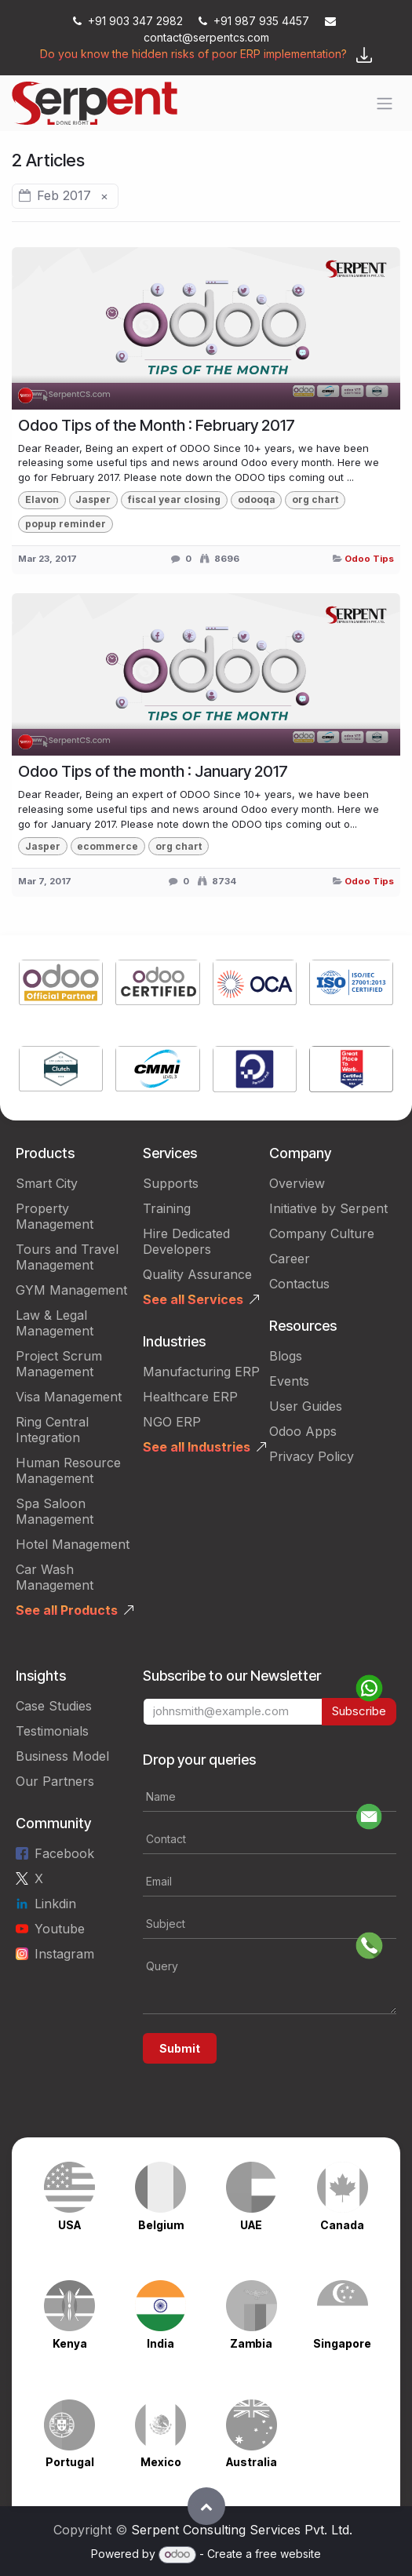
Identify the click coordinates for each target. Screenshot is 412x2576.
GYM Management (71, 1290)
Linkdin (55, 1903)
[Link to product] (61, 985)
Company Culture (321, 1233)
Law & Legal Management (54, 1323)
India (160, 2343)
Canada (342, 2225)
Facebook (64, 1853)
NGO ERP (172, 1422)
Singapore (342, 2343)
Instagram (64, 1954)
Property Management (54, 1216)
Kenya (70, 2343)
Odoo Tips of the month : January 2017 (153, 771)
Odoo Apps (303, 1431)
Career (289, 1258)
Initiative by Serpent (328, 1208)
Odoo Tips (369, 558)
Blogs (285, 1356)
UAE (251, 2225)
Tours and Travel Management (67, 1257)
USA (69, 2225)
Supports (171, 1183)
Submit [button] (179, 2048)
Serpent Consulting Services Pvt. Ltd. (241, 2530)
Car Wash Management (54, 1577)
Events (289, 1381)
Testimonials (52, 1731)
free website (288, 2553)
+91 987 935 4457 (255, 20)
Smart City (47, 1183)
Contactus (299, 1284)
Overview (297, 1183)
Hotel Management (72, 1544)
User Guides (305, 1406)
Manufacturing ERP (201, 1371)
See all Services (193, 1299)
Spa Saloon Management (54, 1511)
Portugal (70, 2462)
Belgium (161, 2225)
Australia (251, 2462)
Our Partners (55, 1781)
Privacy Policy (311, 1456)
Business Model (62, 1756)
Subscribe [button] (359, 1710)
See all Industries (196, 1447)
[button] (206, 2506)
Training (167, 1208)
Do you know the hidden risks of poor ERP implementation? (193, 53)
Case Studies (54, 1706)
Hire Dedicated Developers (186, 1241)
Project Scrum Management (59, 1363)
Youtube (60, 1929)
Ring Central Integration (52, 1429)
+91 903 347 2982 (129, 20)
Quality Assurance (197, 1274)
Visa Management (69, 1397)
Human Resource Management (68, 1470)
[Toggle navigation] (384, 103)
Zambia (251, 2343)
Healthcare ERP (190, 1397)
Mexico (160, 2462)
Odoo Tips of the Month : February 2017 (156, 425)
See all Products (67, 1610)
